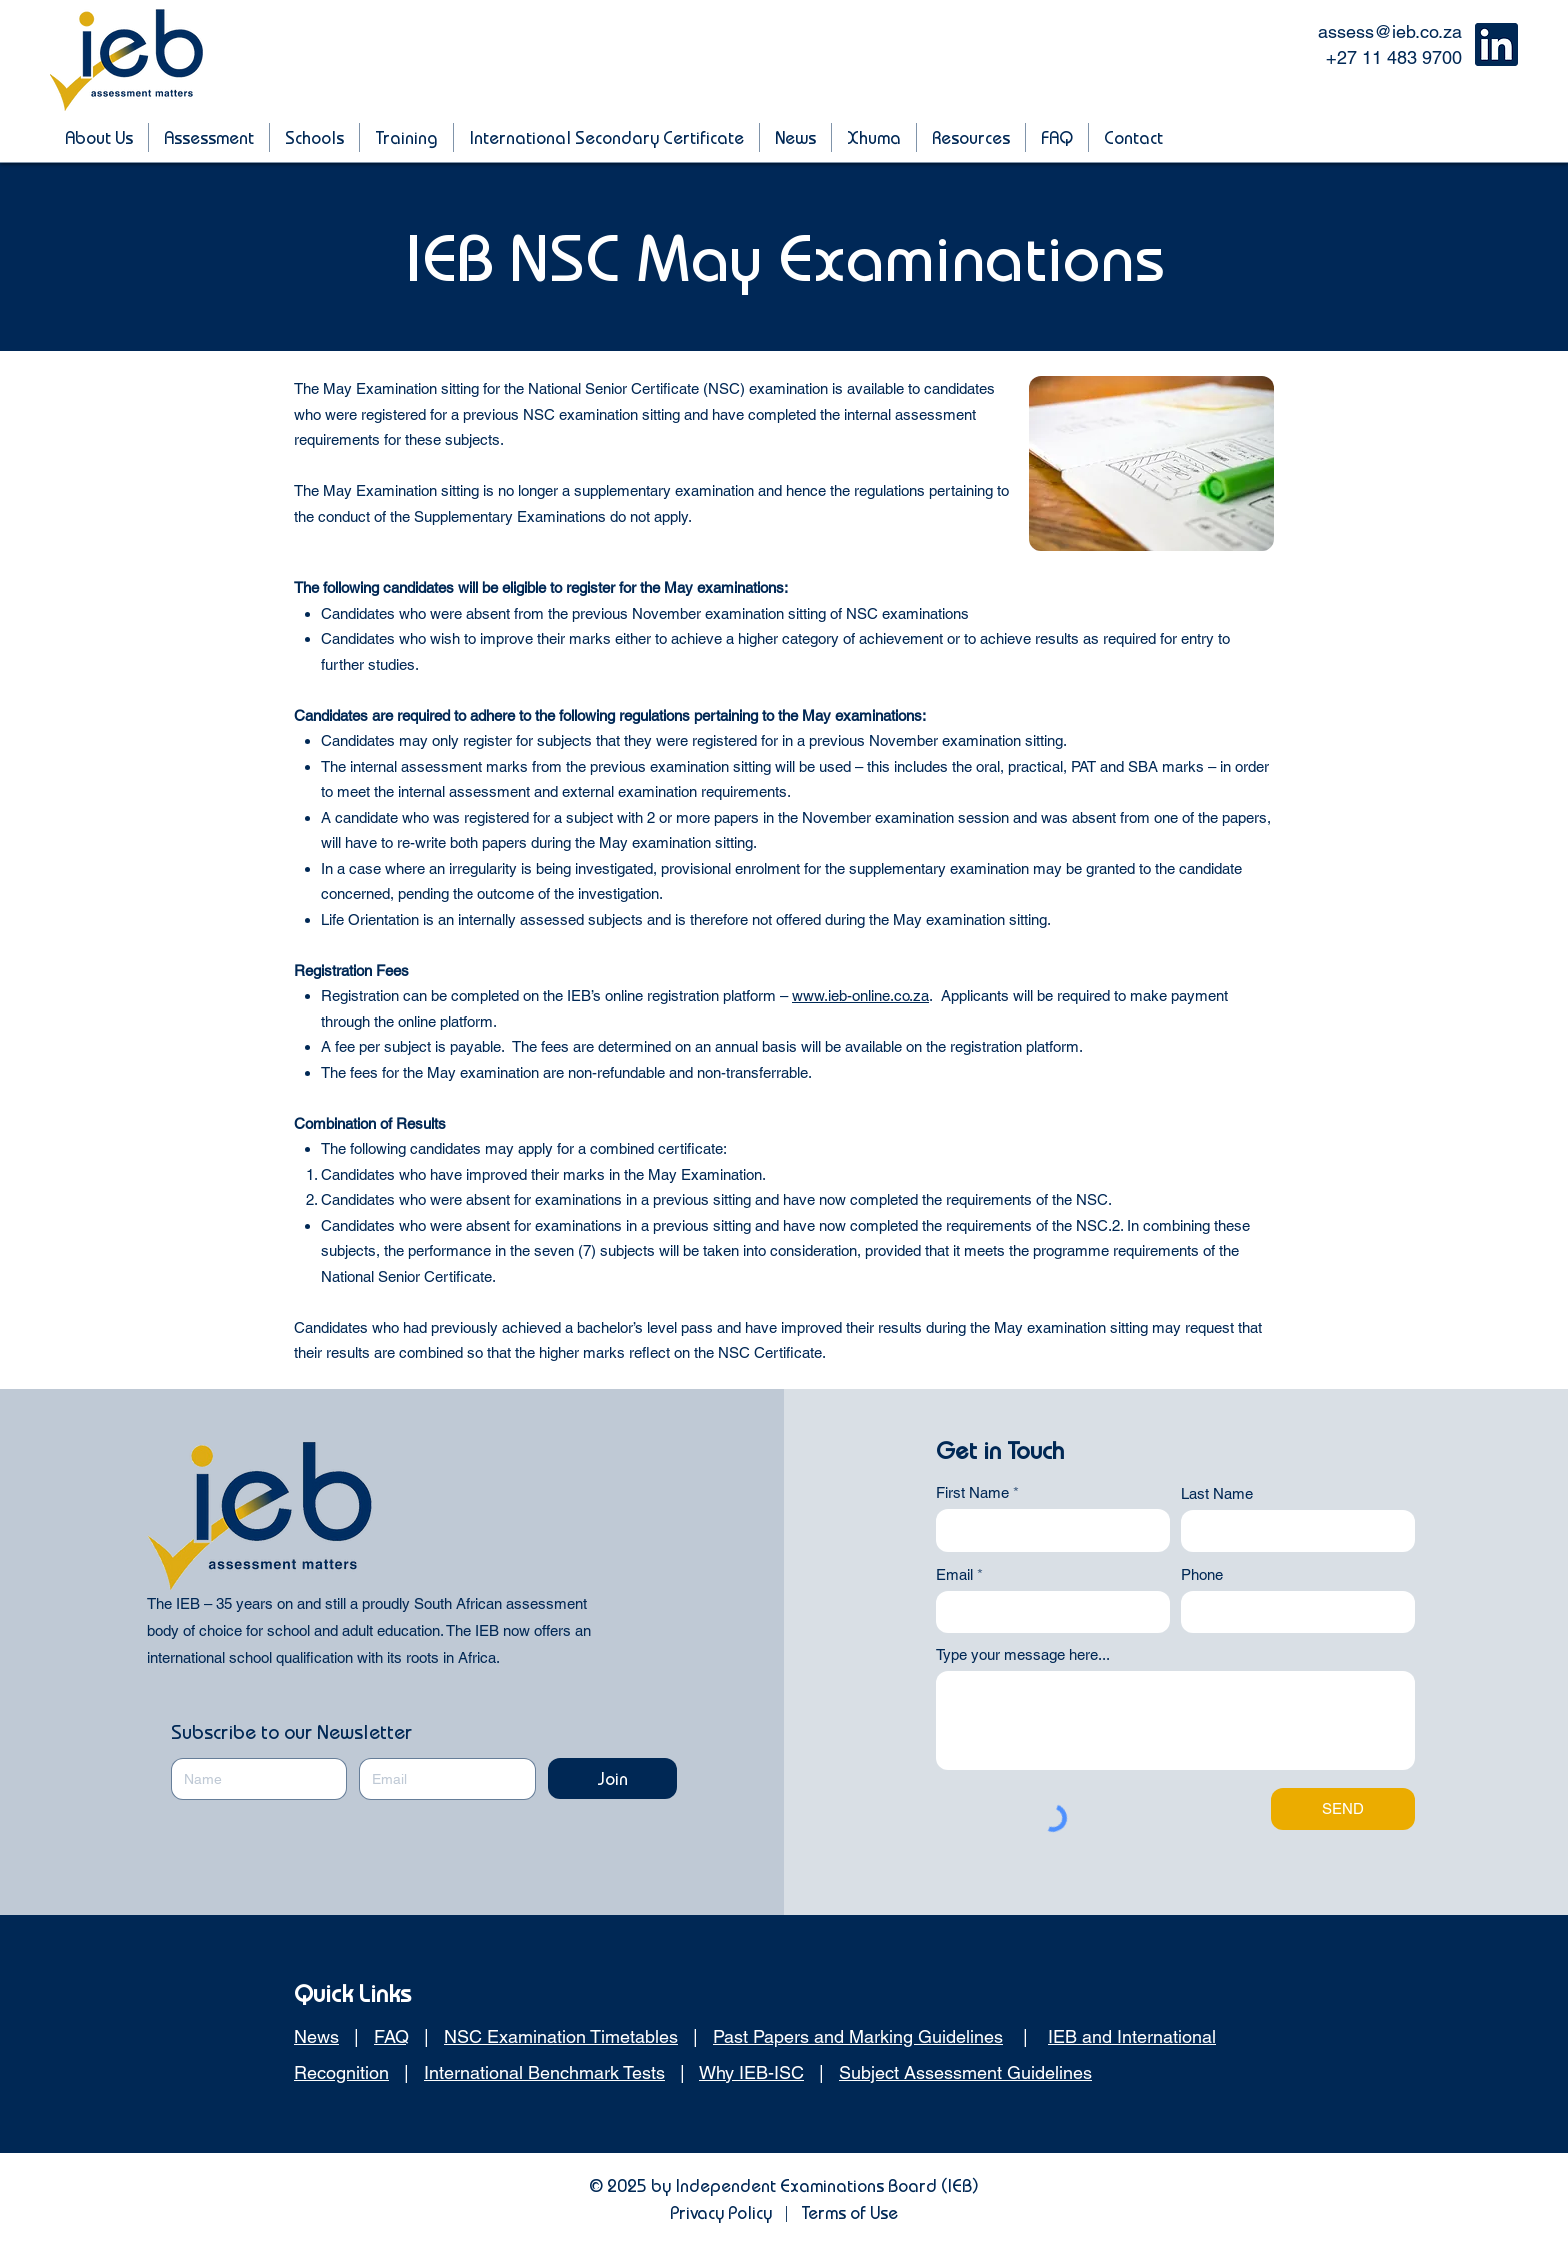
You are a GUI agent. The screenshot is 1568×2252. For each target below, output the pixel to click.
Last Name (1217, 1493)
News (316, 2036)
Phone (1202, 1574)
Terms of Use (849, 2212)
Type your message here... (1023, 1654)
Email (954, 1574)
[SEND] (1343, 1809)
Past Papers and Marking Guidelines (858, 2036)
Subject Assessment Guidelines (965, 2072)
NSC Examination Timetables (561, 2036)
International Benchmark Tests (544, 2072)
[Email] (441, 1779)
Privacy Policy (721, 2212)
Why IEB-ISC (751, 2072)
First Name (972, 1492)
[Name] (253, 1779)
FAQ (391, 2036)
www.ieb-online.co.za (860, 995)
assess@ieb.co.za (1390, 31)
